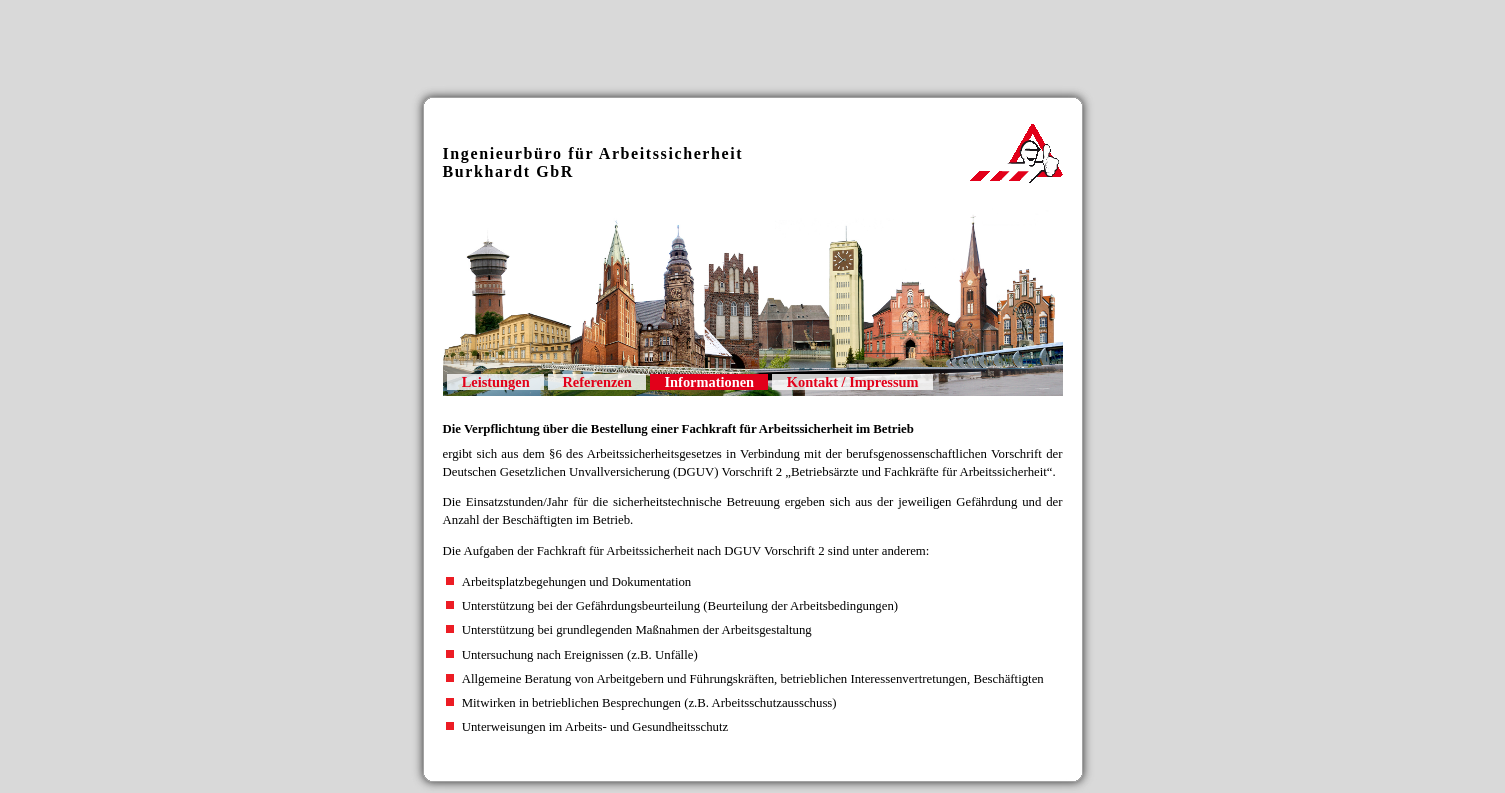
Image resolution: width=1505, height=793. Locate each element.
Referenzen (596, 382)
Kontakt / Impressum (853, 382)
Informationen (710, 382)
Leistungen (496, 382)
